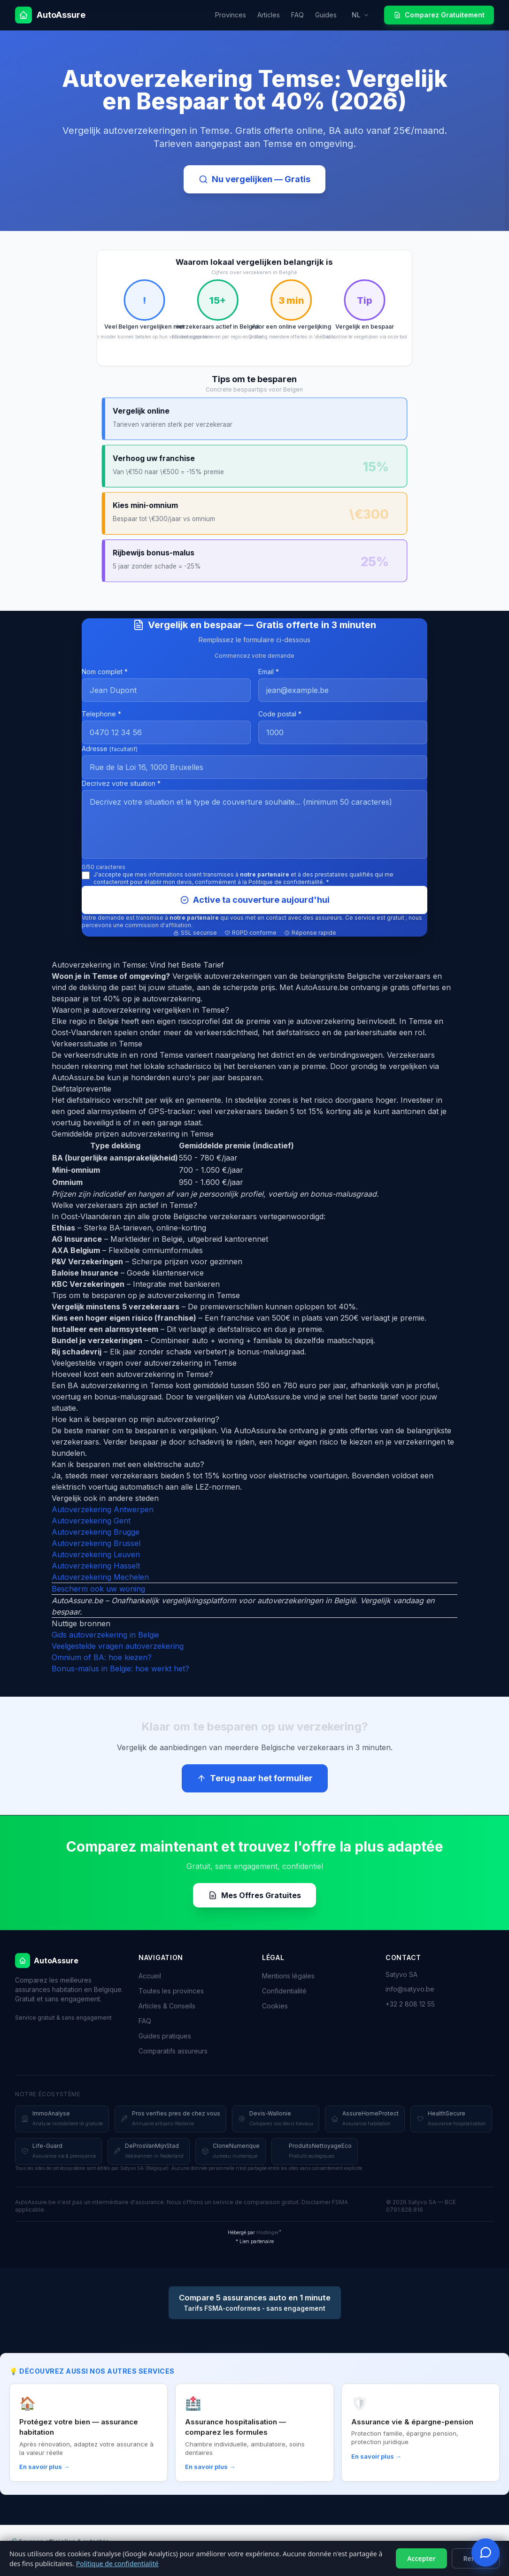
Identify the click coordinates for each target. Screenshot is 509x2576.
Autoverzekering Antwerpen (103, 1509)
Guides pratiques (165, 2036)
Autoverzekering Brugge (95, 1532)
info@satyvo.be (410, 1989)
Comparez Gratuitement (439, 15)
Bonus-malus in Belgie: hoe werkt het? (120, 1668)
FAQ (297, 15)
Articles (268, 15)
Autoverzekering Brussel (96, 1543)
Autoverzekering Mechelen (100, 1577)
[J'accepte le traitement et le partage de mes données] (86, 875)
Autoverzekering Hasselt (96, 1565)
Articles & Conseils (167, 2006)
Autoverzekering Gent (91, 1520)
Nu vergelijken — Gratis (254, 179)
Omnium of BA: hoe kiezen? (102, 1657)
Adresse (110, 749)
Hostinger (267, 2232)
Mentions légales (288, 1976)
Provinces (230, 15)
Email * (268, 672)
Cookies (275, 2006)
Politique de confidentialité (117, 2563)
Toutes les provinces (171, 1991)
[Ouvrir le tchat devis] (485, 2552)
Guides (326, 15)
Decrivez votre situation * (121, 783)
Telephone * (101, 714)
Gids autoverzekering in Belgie (105, 1634)
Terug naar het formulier (255, 1778)
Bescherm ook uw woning (98, 1588)
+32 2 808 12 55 (410, 2004)
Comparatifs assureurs (173, 2051)
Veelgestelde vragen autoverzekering (118, 1646)
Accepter (421, 2558)
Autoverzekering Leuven (96, 1554)
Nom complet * (105, 672)
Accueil (150, 1976)
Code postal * (279, 714)
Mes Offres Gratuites (254, 1895)
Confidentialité (284, 1991)
